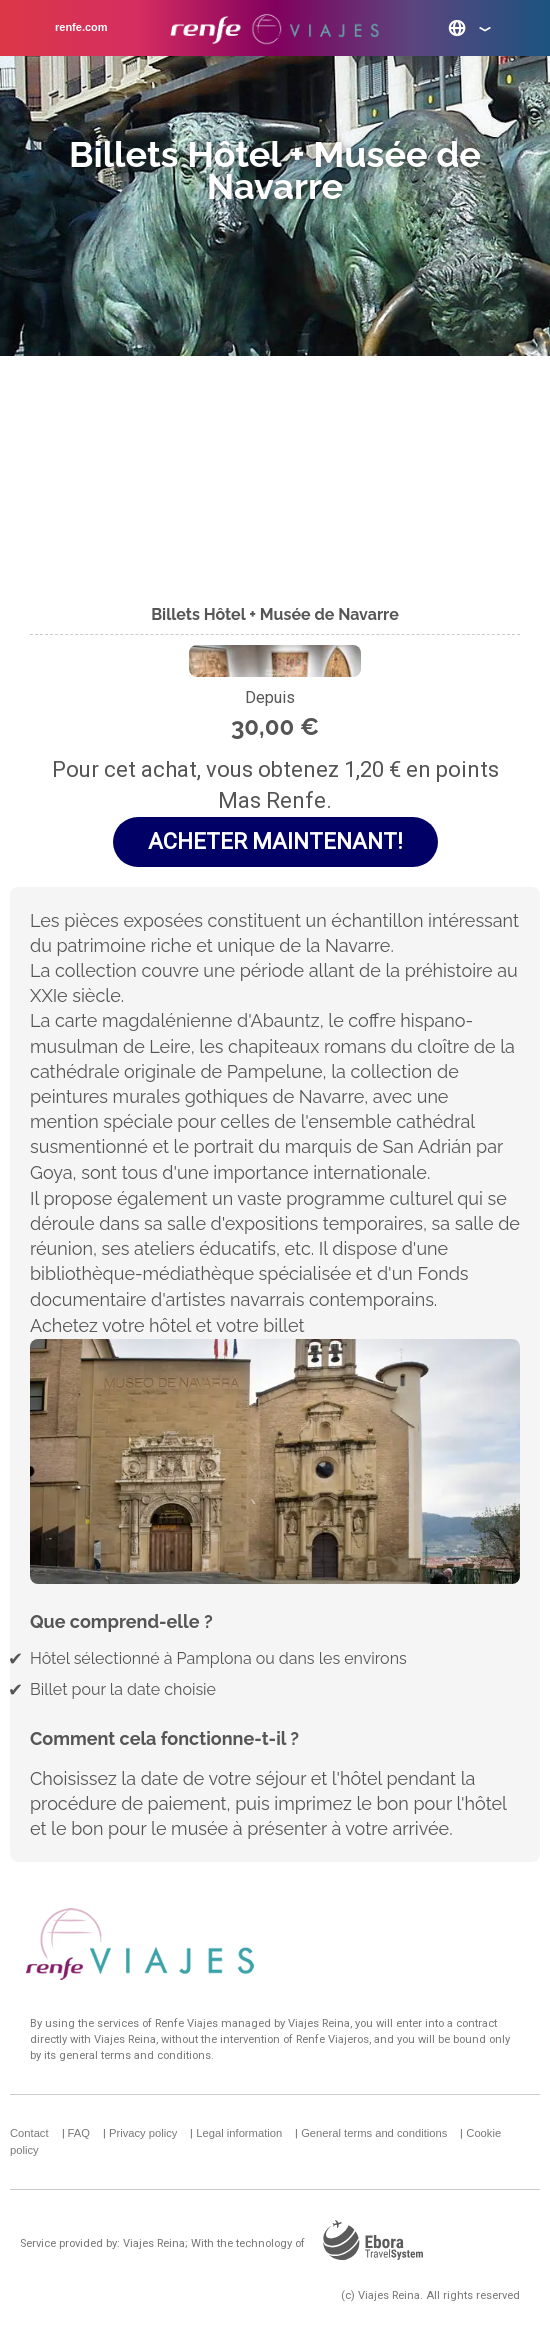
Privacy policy (143, 2133)
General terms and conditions (374, 2133)
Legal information (239, 2133)
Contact (29, 2133)
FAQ (79, 2133)
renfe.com (81, 27)
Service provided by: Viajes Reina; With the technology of (229, 2243)
